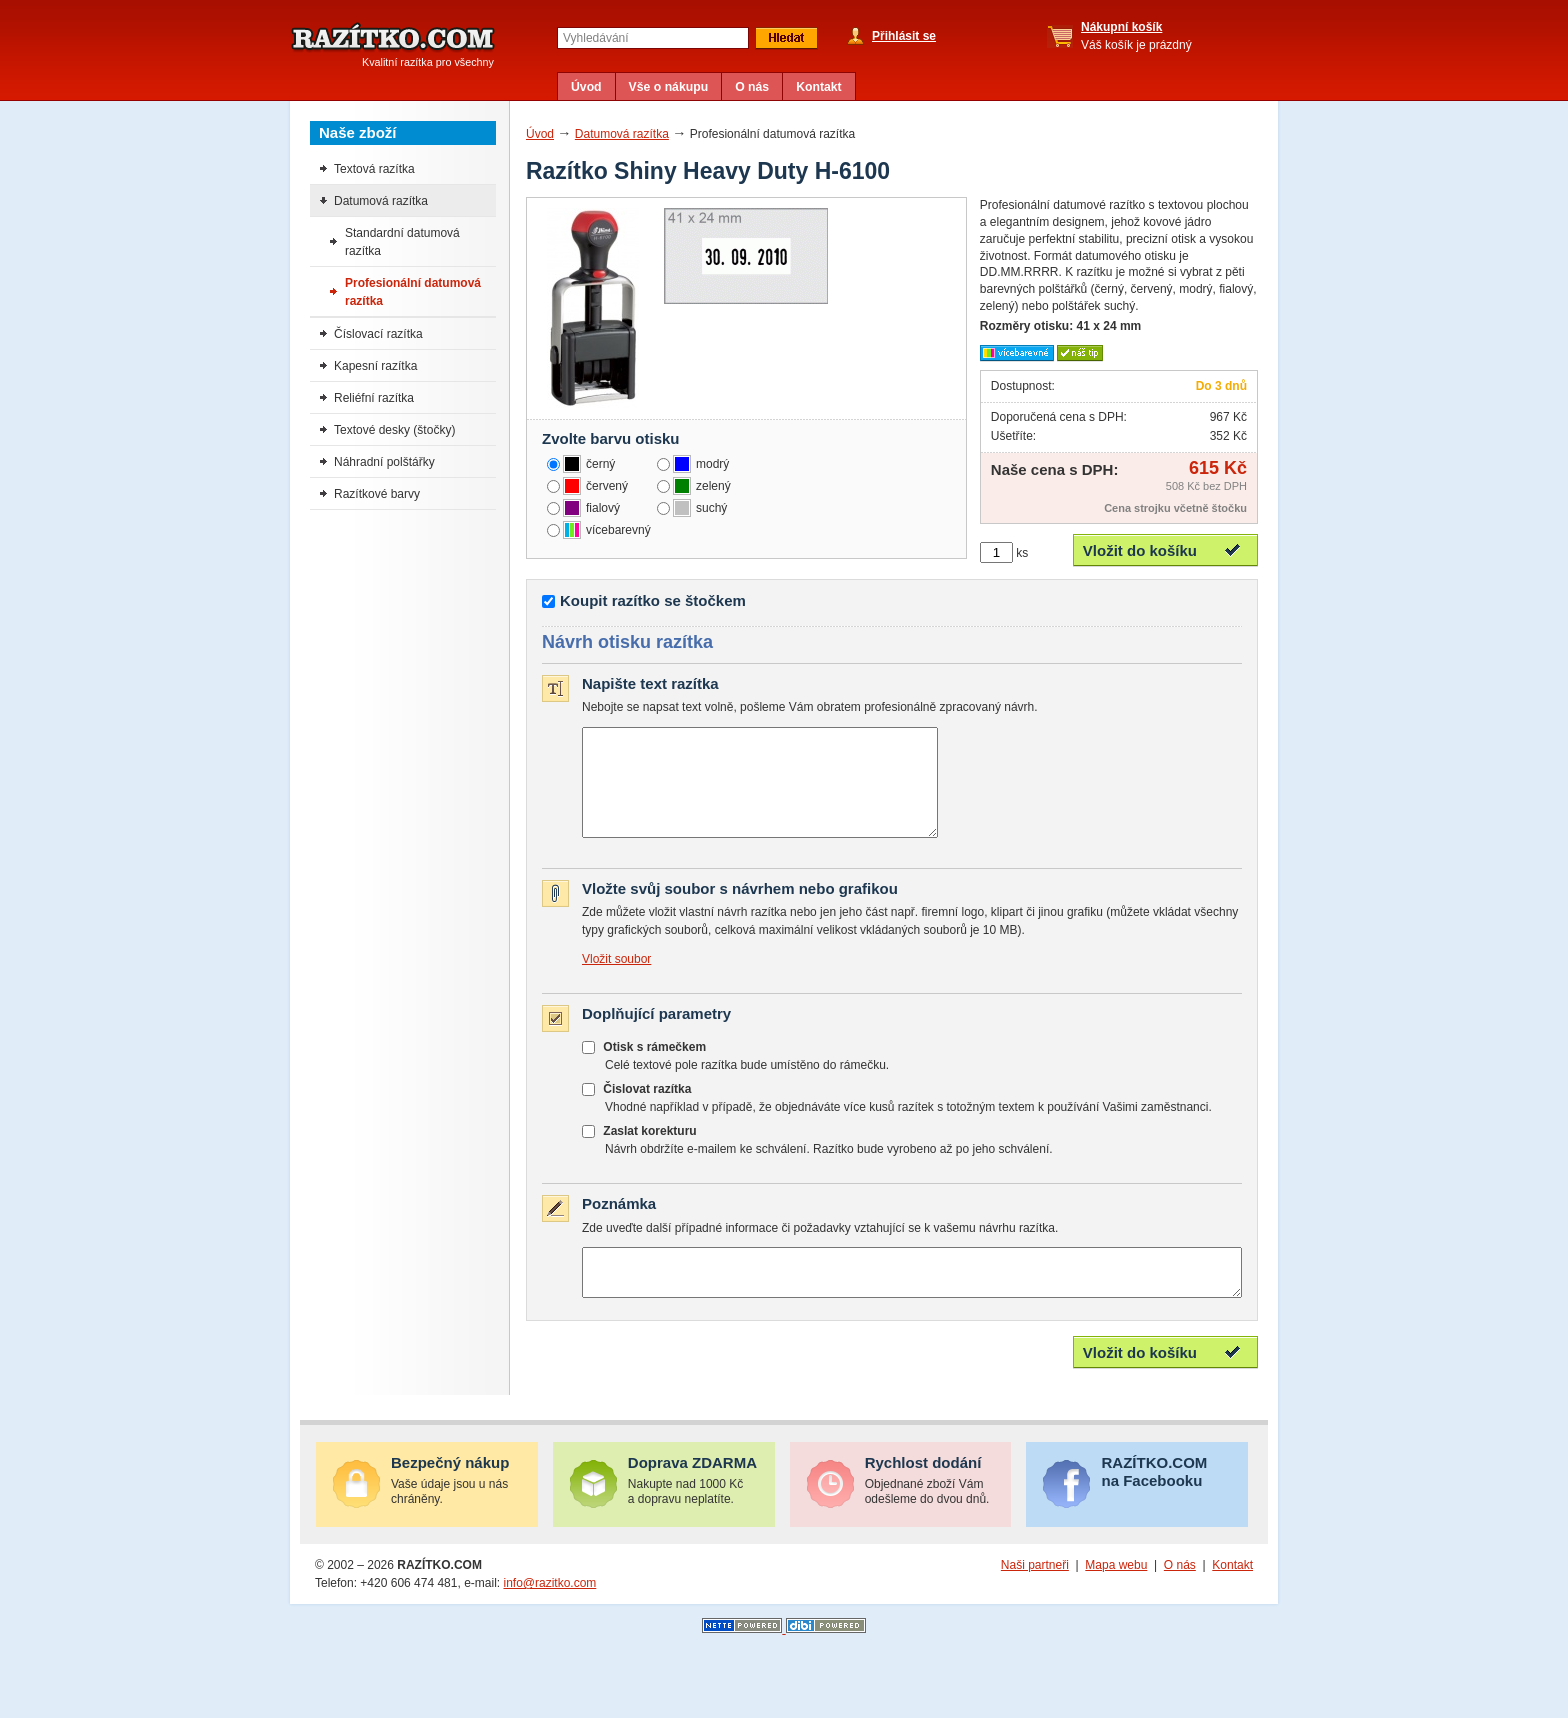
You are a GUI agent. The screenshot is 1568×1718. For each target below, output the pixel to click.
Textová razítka (374, 169)
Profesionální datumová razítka (413, 292)
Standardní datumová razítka (402, 242)
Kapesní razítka (375, 366)
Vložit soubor (616, 980)
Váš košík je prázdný (1136, 36)
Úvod (586, 87)
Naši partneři (1035, 1595)
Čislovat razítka (647, 1110)
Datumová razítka (622, 134)
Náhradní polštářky (384, 462)
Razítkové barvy (377, 494)
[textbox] (653, 38)
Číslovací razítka (378, 334)
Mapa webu (1116, 1595)
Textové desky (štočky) (394, 430)
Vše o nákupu (669, 87)
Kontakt (819, 87)
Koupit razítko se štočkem (653, 600)
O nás (752, 87)
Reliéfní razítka (374, 398)
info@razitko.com (549, 1613)
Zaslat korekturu (649, 1152)
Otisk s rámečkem (654, 1068)
